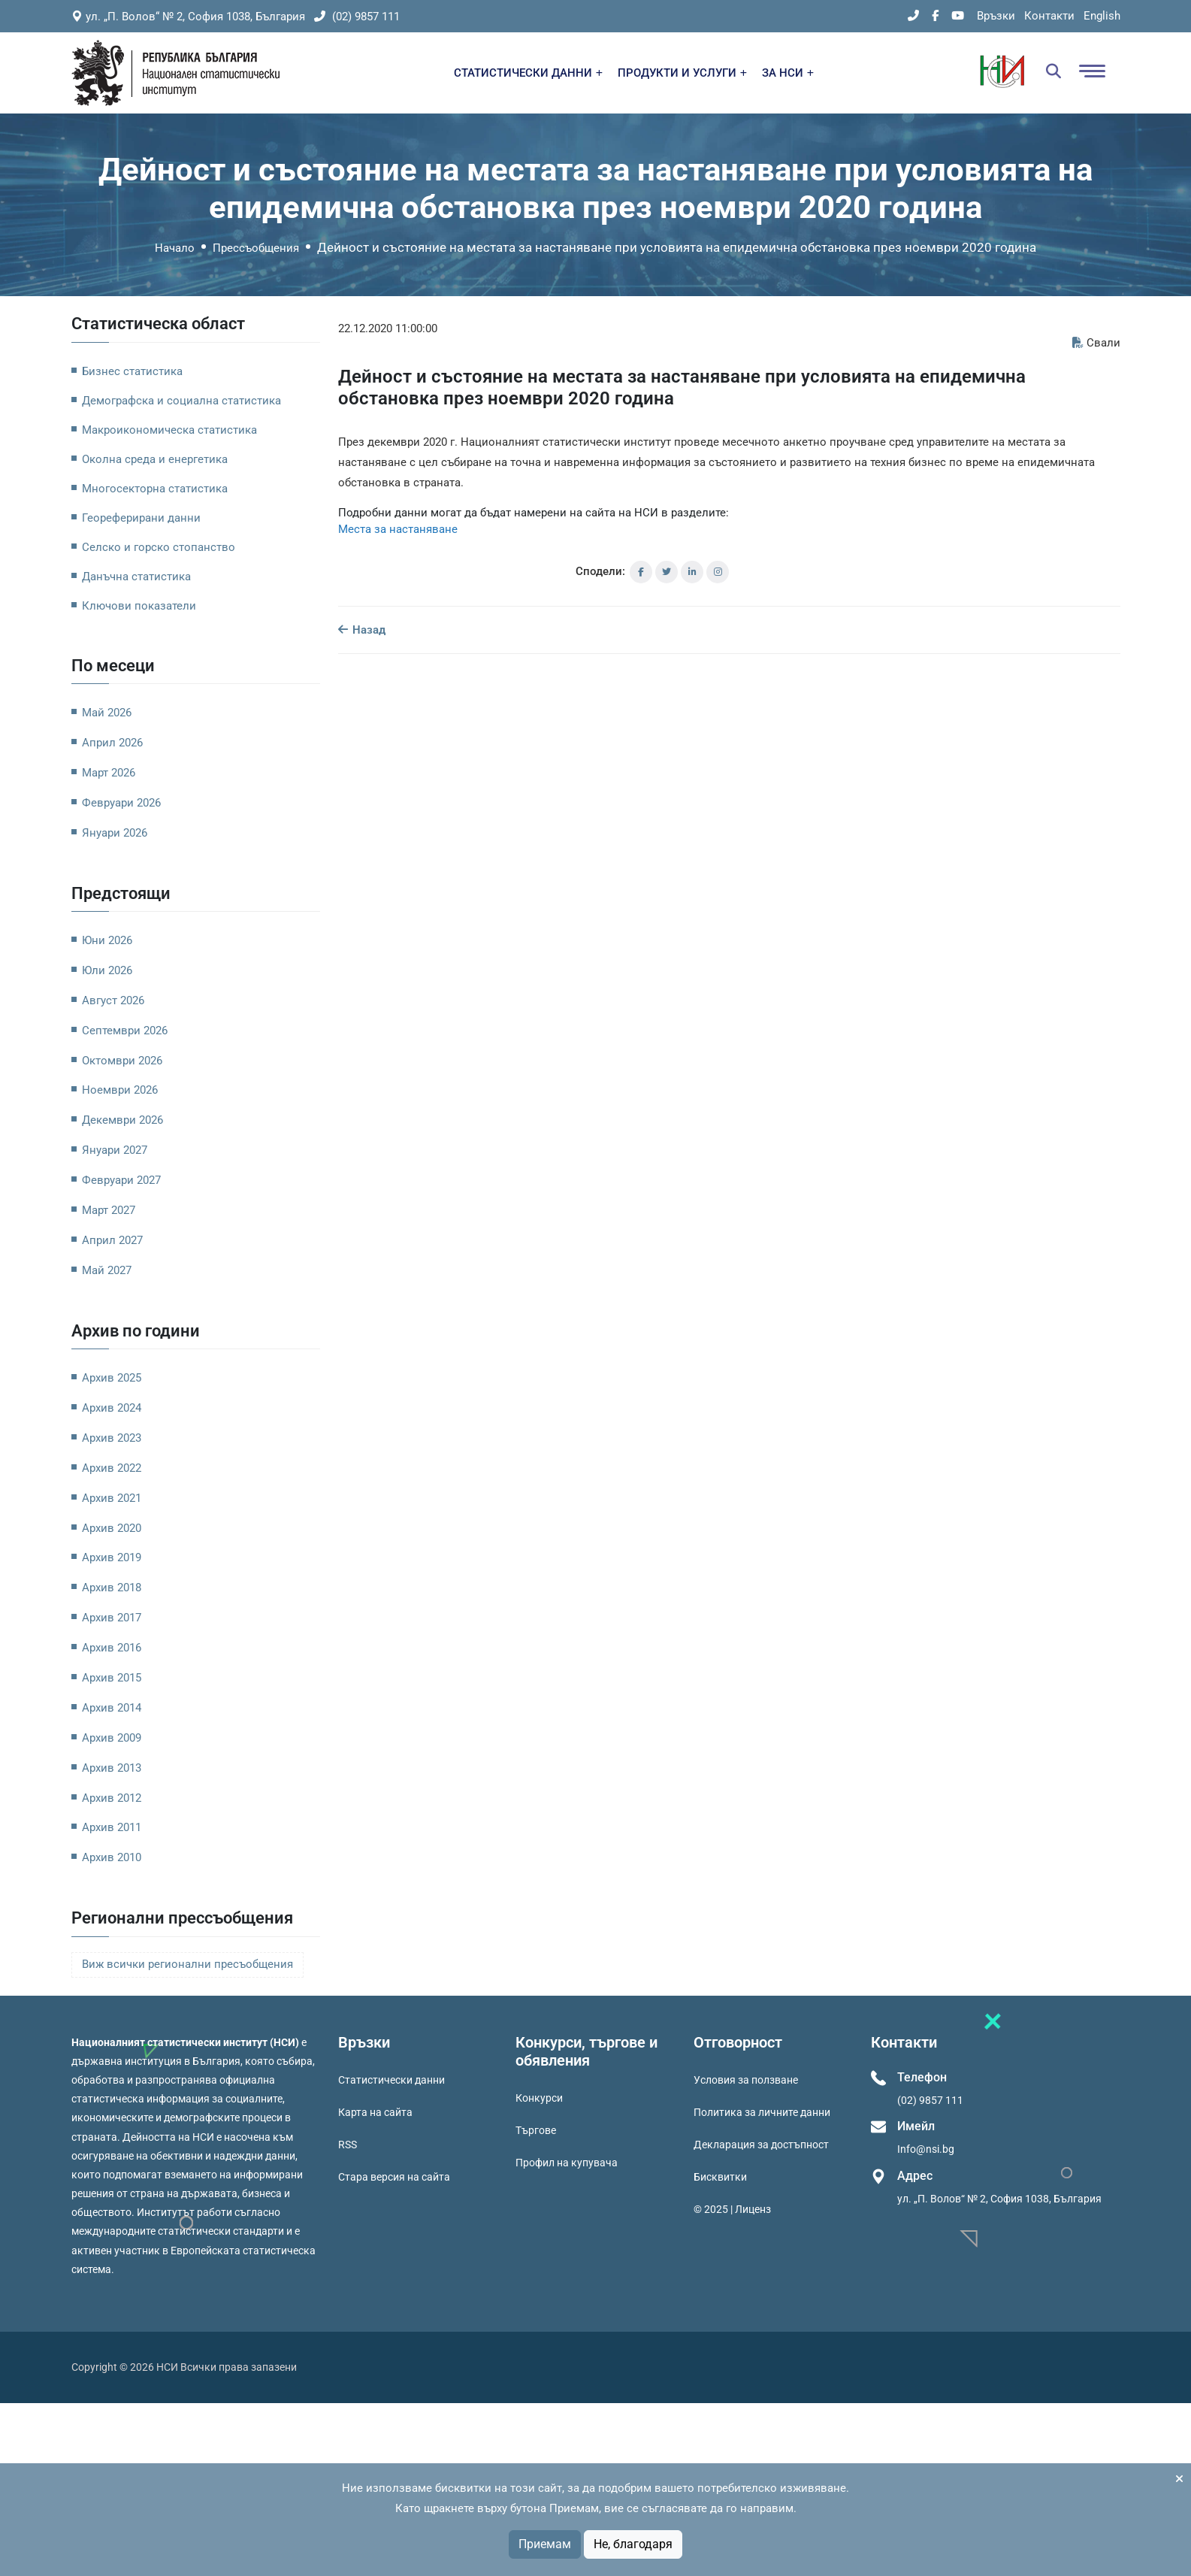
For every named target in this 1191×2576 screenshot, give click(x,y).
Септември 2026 (125, 1030)
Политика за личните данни (762, 2112)
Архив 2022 (111, 1468)
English (1102, 16)
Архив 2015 (111, 1678)
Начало (175, 248)
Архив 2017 (111, 1617)
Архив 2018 (111, 1587)
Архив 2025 (111, 1378)
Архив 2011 (111, 1827)
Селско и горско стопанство (158, 547)
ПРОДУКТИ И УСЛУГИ (682, 73)
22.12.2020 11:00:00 (387, 328)
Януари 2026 (114, 833)
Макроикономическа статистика (169, 430)
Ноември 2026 (120, 1090)
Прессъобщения (256, 248)
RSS (347, 2145)
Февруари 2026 (121, 803)
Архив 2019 (111, 1557)
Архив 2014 (111, 1708)
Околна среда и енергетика (155, 459)
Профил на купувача (566, 2163)
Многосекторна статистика (155, 488)
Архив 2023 (111, 1438)
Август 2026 (113, 1000)
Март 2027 (108, 1210)
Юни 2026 (107, 940)
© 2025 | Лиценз (732, 2209)
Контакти (1049, 16)
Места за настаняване (398, 529)
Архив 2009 (111, 1738)
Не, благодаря (633, 2544)
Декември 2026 (122, 1120)
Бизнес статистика (132, 371)
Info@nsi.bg (925, 2149)
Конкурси (539, 2098)
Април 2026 (112, 742)
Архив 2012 (111, 1798)
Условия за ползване (746, 2080)
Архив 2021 (111, 1498)
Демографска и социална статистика (181, 400)
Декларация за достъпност (761, 2145)
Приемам (544, 2544)
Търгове (535, 2130)
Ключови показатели (139, 606)
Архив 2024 (111, 1408)
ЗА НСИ (788, 73)
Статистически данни (391, 2080)
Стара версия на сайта (394, 2177)
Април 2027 (112, 1240)
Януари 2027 (114, 1150)
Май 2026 (106, 712)
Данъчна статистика (136, 576)
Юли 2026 (107, 970)
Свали (1096, 343)
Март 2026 (108, 772)
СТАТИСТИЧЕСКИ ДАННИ (528, 73)
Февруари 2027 (121, 1180)
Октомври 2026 (122, 1060)
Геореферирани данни (141, 518)
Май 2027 (106, 1270)
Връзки (996, 16)
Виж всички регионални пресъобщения (187, 1964)
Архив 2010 (111, 1857)
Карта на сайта (375, 2112)
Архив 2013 (111, 1768)
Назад (361, 630)
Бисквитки (720, 2177)
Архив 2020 (111, 1528)
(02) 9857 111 (357, 16)
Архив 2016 (111, 1647)
